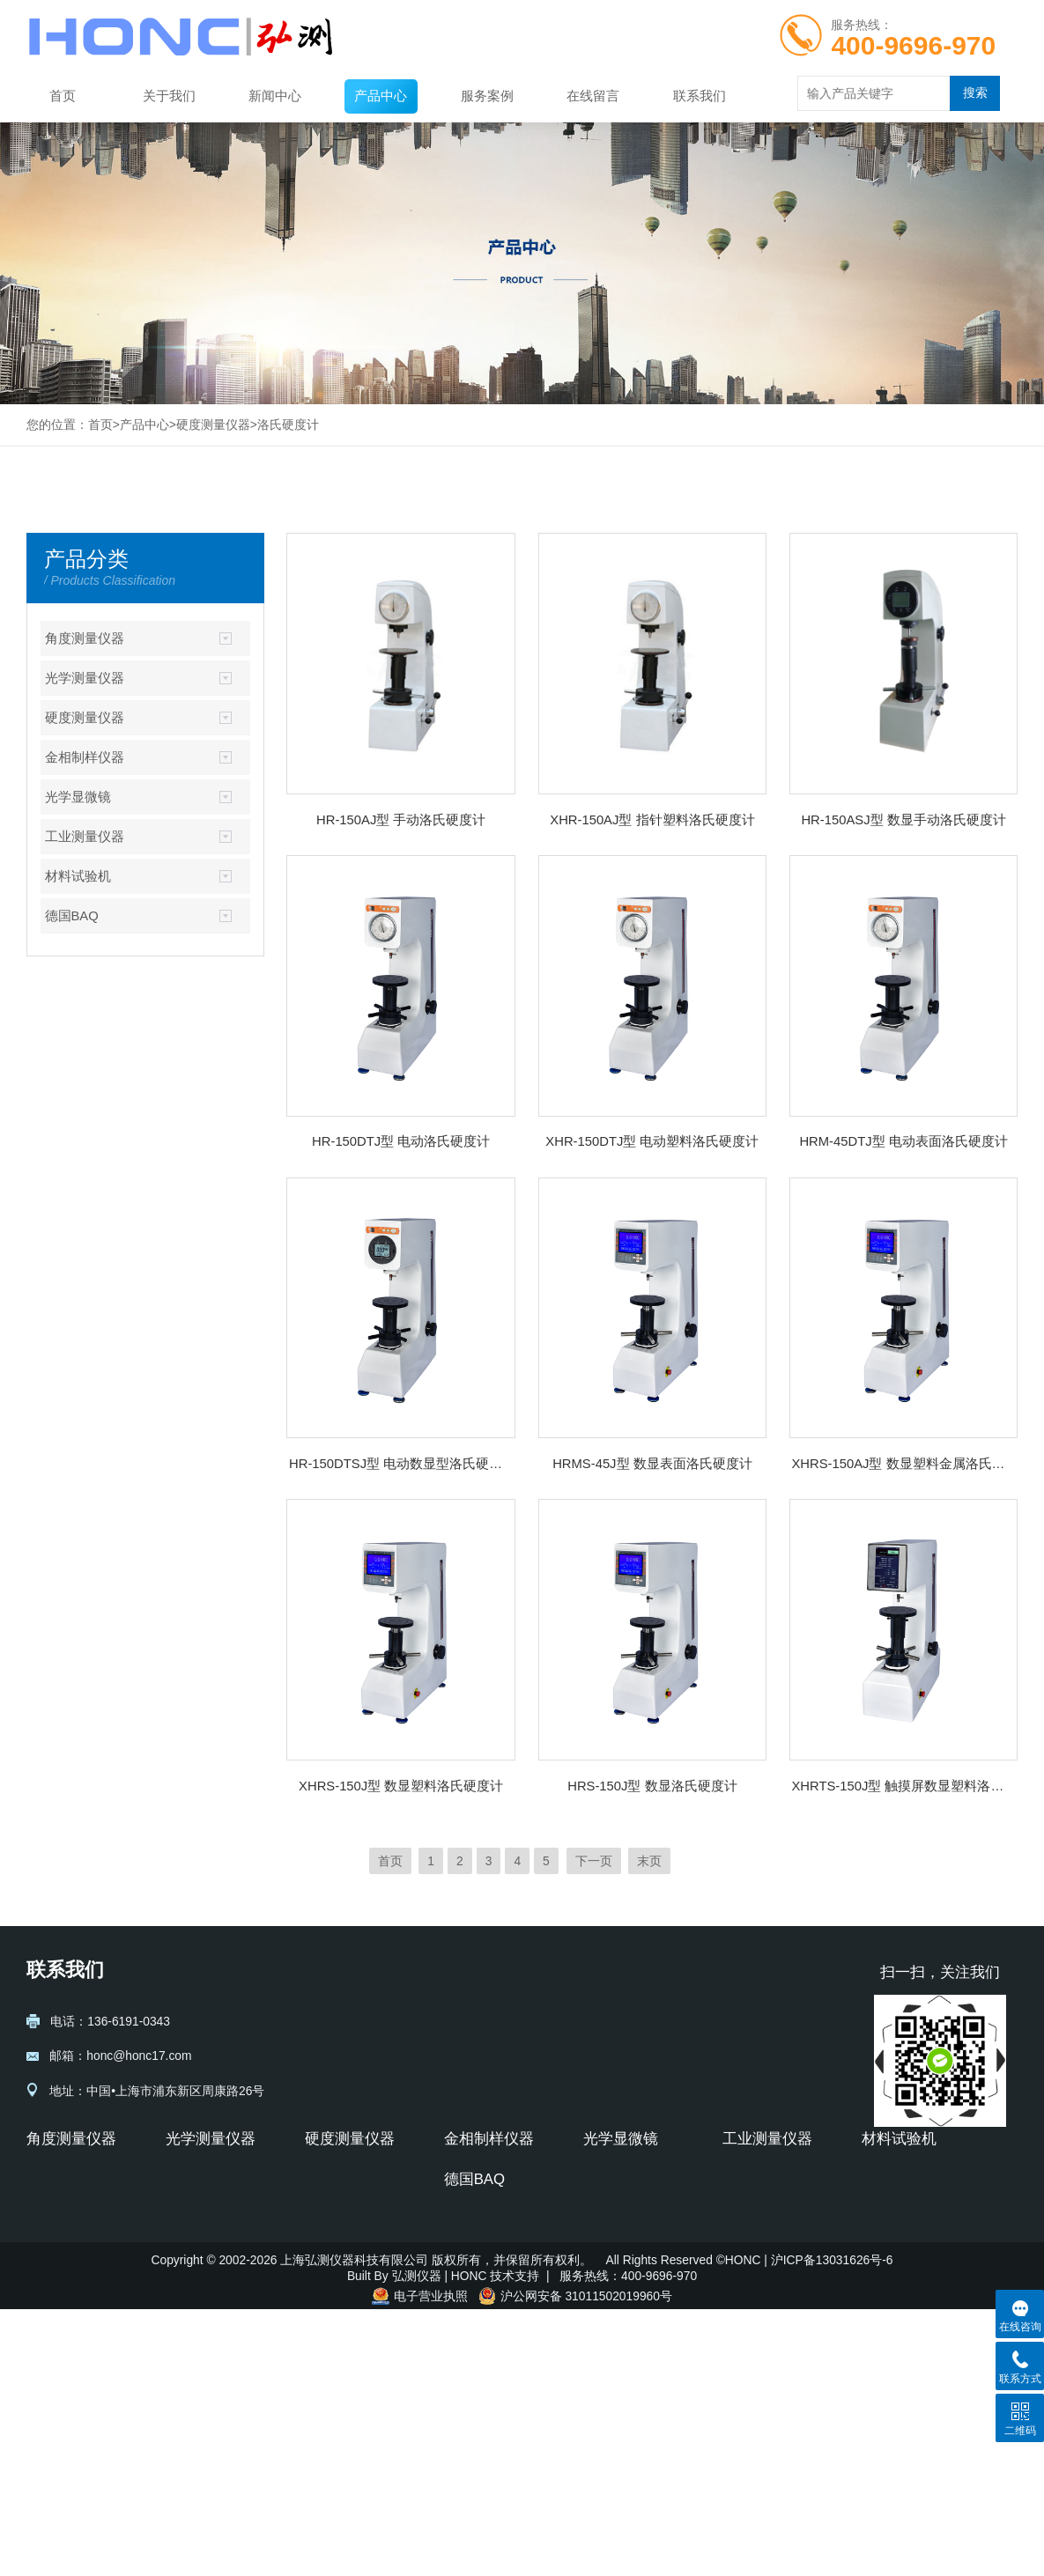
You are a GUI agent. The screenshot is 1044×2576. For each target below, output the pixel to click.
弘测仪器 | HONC (439, 2542)
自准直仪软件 (63, 2257)
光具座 (184, 2231)
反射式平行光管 (209, 2205)
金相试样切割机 (487, 2179)
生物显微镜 (614, 2231)
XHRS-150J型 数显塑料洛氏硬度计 (401, 1786)
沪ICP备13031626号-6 (832, 2527)
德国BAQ (72, 916)
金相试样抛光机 (487, 2284)
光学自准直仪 (63, 2205)
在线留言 (592, 96)
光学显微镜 (78, 797)
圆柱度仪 (747, 2284)
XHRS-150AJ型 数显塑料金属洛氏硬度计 (903, 1464)
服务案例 (487, 96)
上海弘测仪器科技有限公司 (356, 2527)
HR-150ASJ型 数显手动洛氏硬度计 (903, 820)
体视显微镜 (614, 2205)
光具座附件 (196, 2257)
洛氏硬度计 (288, 424)
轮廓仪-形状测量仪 (774, 2205)
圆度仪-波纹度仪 (767, 2257)
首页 (62, 96)
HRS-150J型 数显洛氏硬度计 (652, 1786)
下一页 (593, 1861)
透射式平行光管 (209, 2179)
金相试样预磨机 (487, 2257)
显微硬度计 (336, 2179)
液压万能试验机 (905, 2205)
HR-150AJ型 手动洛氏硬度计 (400, 820)
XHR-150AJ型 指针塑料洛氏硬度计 (652, 820)
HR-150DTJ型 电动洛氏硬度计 (401, 1141)
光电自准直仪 (63, 2179)
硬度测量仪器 (213, 424)
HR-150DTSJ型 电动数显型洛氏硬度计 (401, 1464)
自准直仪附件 (63, 2231)
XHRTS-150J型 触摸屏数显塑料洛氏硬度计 (903, 1786)
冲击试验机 (892, 2284)
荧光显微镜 (614, 2284)
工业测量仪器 (84, 837)
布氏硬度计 (336, 2231)
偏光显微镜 (614, 2257)
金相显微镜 (614, 2179)
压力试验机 (892, 2257)
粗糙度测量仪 (759, 2179)
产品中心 (380, 96)
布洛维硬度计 (342, 2284)
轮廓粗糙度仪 (759, 2231)
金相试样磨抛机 (487, 2205)
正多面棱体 (57, 2284)
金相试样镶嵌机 (487, 2231)
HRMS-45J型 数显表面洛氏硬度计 (652, 1464)
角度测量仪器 (84, 638)
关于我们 (169, 96)
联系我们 (699, 96)
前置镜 (184, 2284)
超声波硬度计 (63, 2353)
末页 (649, 1861)
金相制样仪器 (84, 757)
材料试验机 (78, 876)
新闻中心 (274, 96)
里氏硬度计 (57, 2457)
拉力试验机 (892, 2231)
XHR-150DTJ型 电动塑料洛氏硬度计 (652, 1141)
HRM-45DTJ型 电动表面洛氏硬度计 (903, 1141)
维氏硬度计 (336, 2257)
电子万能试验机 (905, 2179)
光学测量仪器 (84, 678)
